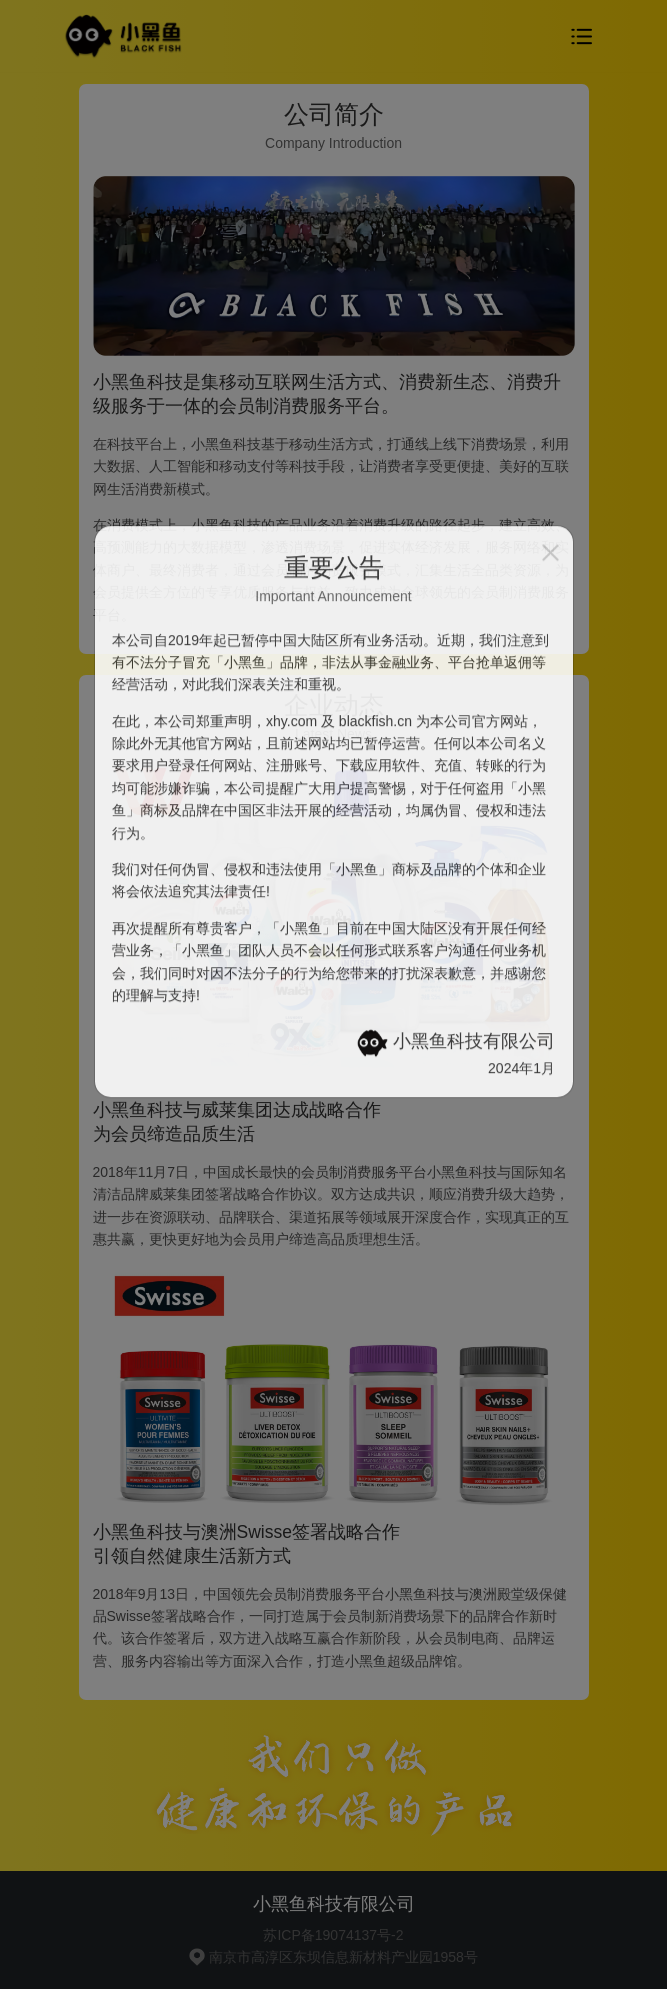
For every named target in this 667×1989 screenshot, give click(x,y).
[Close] (550, 293)
